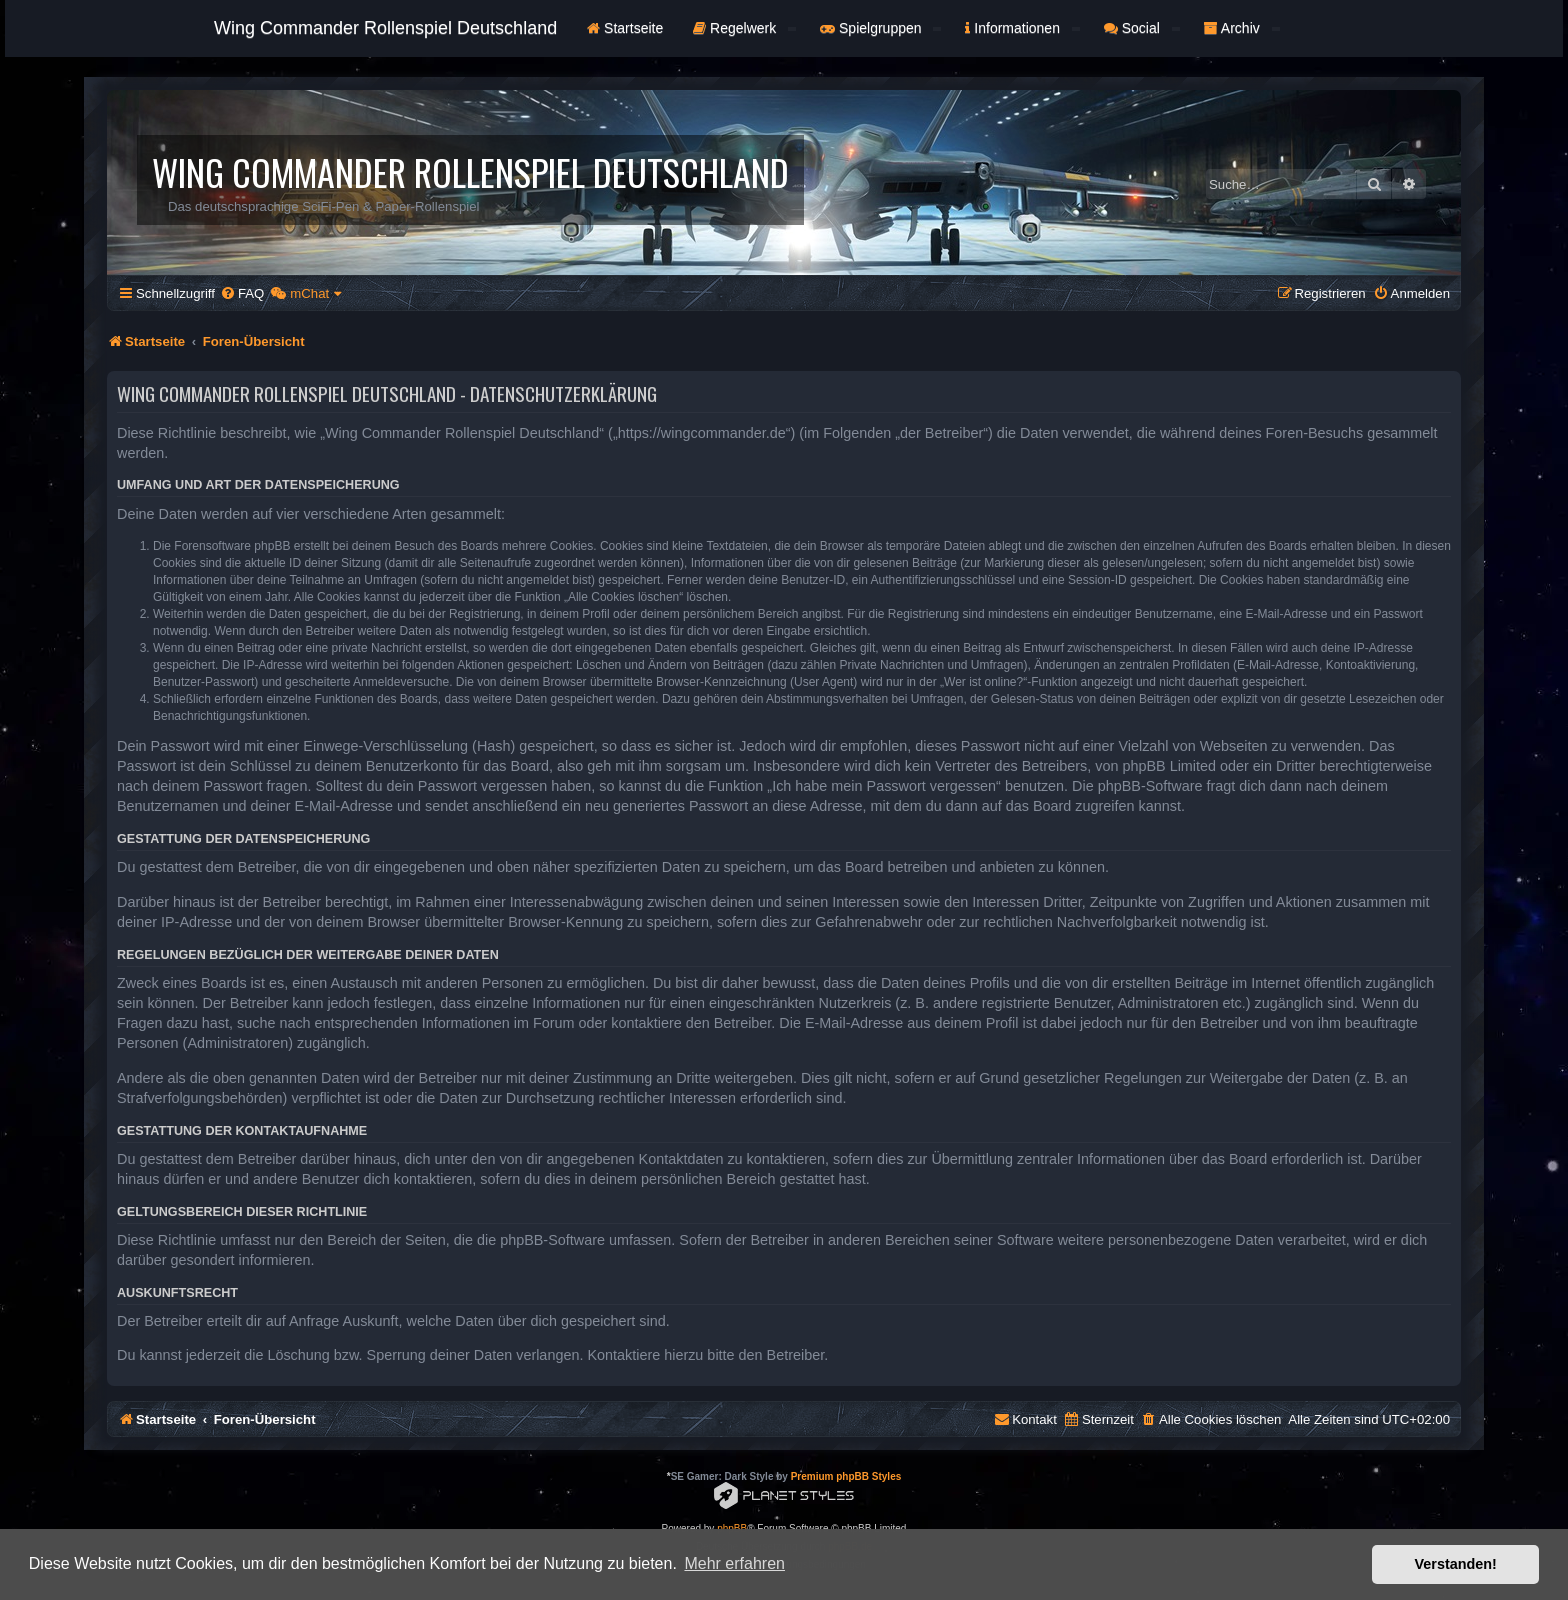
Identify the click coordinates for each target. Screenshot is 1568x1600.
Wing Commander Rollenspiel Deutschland (385, 28)
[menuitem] (242, 293)
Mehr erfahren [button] (734, 1563)
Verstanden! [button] (1456, 1564)
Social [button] (1142, 28)
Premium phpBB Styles (846, 1476)
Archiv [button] (1242, 28)
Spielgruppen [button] (880, 28)
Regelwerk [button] (744, 28)
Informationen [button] (1022, 28)
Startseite (625, 28)
